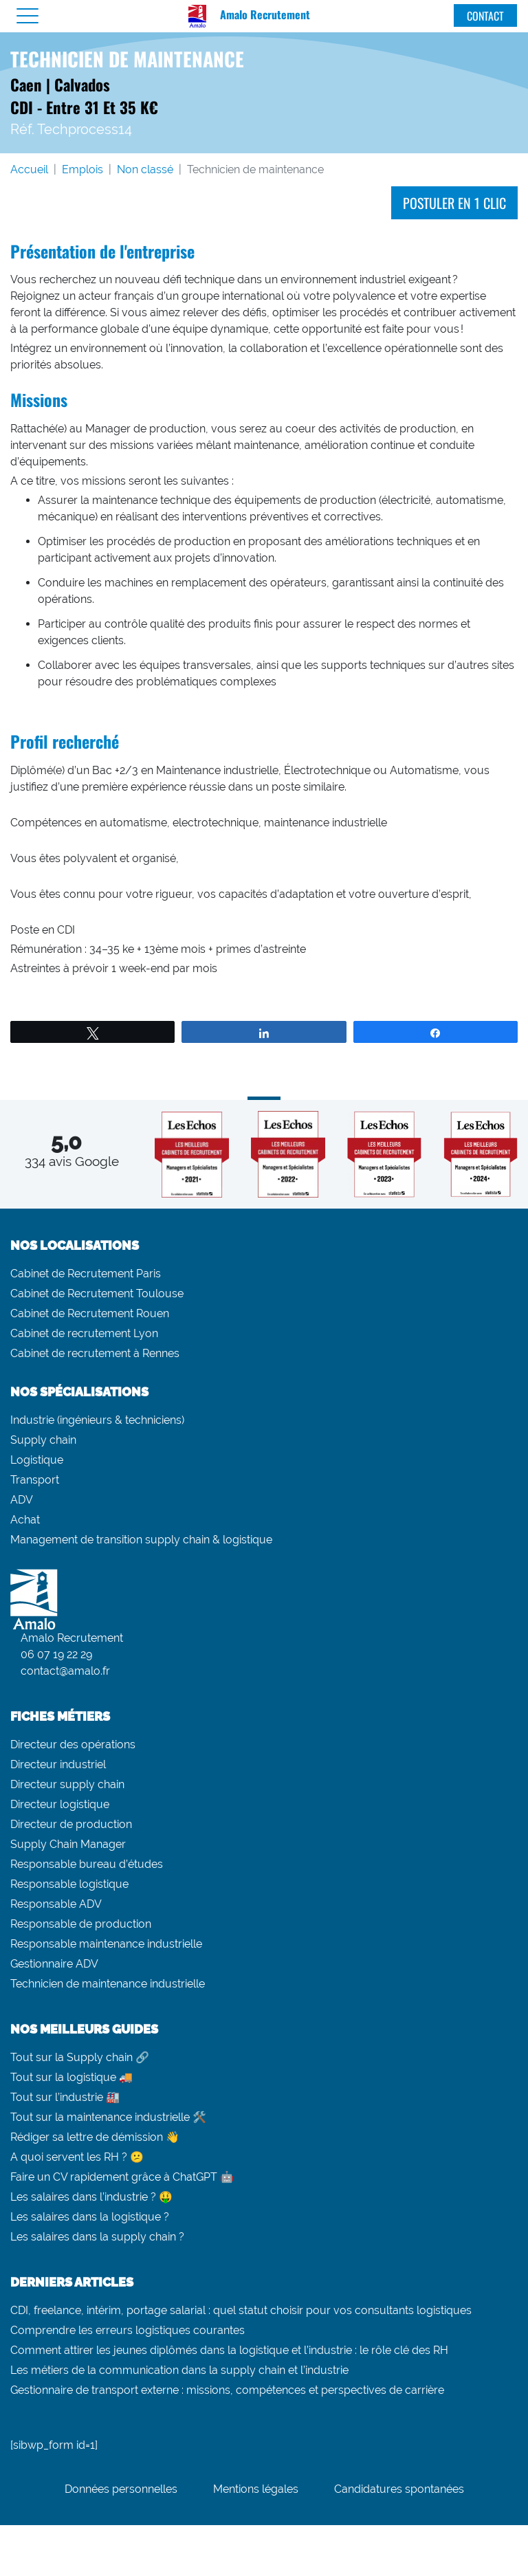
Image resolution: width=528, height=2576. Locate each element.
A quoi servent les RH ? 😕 (77, 2157)
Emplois (82, 169)
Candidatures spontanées (399, 2489)
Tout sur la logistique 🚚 (71, 2077)
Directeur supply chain (67, 1784)
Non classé (145, 169)
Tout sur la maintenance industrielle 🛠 (108, 2117)
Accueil (29, 169)
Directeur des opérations (72, 1744)
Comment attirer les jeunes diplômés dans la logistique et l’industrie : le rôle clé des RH (229, 2350)
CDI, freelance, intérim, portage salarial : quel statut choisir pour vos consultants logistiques (241, 2310)
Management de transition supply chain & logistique (141, 1539)
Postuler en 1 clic (454, 202)
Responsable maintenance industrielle (106, 1943)
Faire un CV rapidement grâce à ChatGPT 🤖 (122, 2176)
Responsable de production (80, 1923)
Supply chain (43, 1439)
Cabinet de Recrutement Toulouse (97, 1293)
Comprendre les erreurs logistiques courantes (127, 2330)
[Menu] (27, 16)
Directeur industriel (58, 1764)
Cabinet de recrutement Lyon (84, 1333)
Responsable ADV (56, 1904)
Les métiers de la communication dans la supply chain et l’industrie (179, 2370)
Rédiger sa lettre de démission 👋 (94, 2137)
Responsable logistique (69, 1884)
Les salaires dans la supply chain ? (97, 2236)
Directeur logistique (59, 1804)
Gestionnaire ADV (54, 1963)
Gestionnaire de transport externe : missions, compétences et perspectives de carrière (227, 2390)
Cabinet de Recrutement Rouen (89, 1313)
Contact (485, 16)
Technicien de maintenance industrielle (107, 1983)
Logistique (36, 1459)
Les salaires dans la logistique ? (89, 2216)
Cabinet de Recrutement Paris (85, 1273)
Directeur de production (71, 1824)
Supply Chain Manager (68, 1844)
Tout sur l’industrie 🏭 (65, 2097)
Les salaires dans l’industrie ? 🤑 (91, 2196)
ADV (21, 1499)
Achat (25, 1519)
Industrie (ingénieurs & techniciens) (97, 1420)
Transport (34, 1479)
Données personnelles (121, 2489)
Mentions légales (255, 2489)
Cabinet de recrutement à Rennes (94, 1353)
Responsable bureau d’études (86, 1864)
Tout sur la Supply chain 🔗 (79, 2057)
